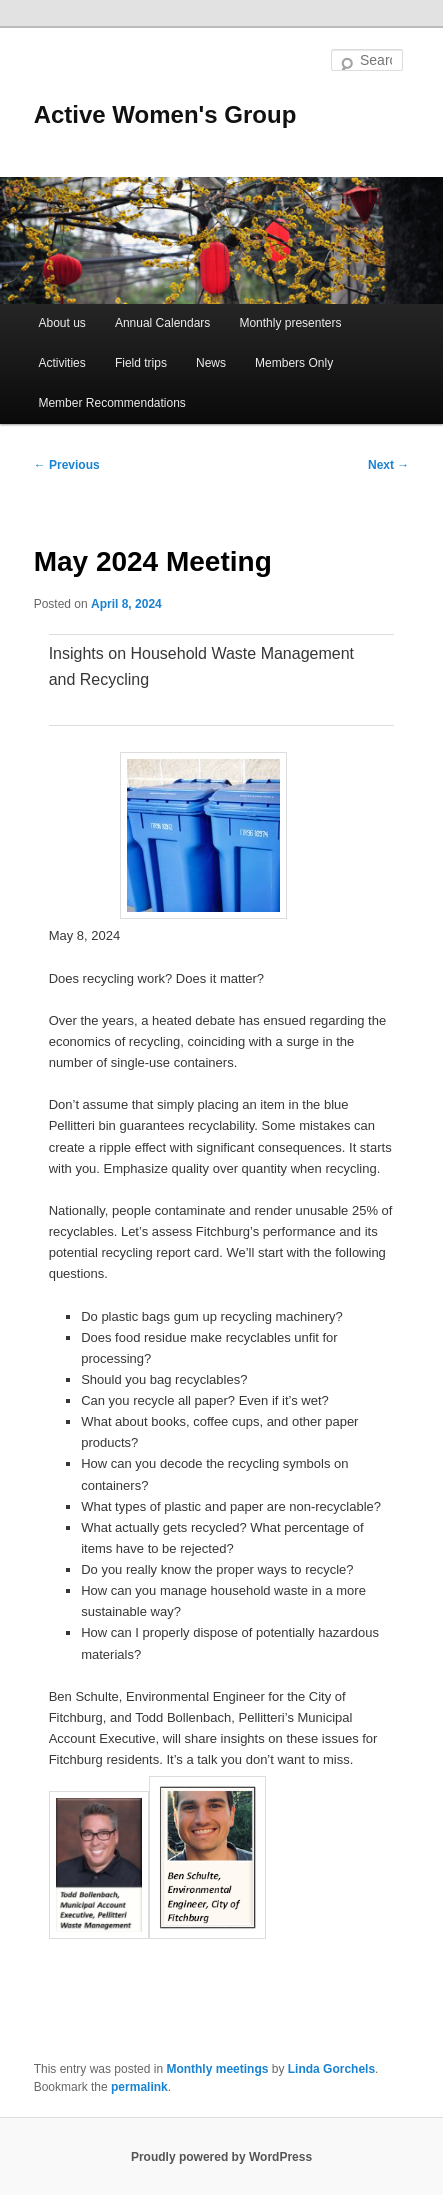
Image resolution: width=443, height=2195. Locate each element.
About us (61, 323)
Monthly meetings (217, 2069)
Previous (67, 465)
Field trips (141, 363)
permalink (139, 2087)
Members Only (294, 363)
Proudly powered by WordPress (221, 2157)
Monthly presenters (290, 323)
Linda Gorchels (331, 2069)
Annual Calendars (162, 323)
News (211, 363)
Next (388, 465)
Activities (61, 363)
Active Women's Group (165, 114)
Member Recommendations (111, 403)
